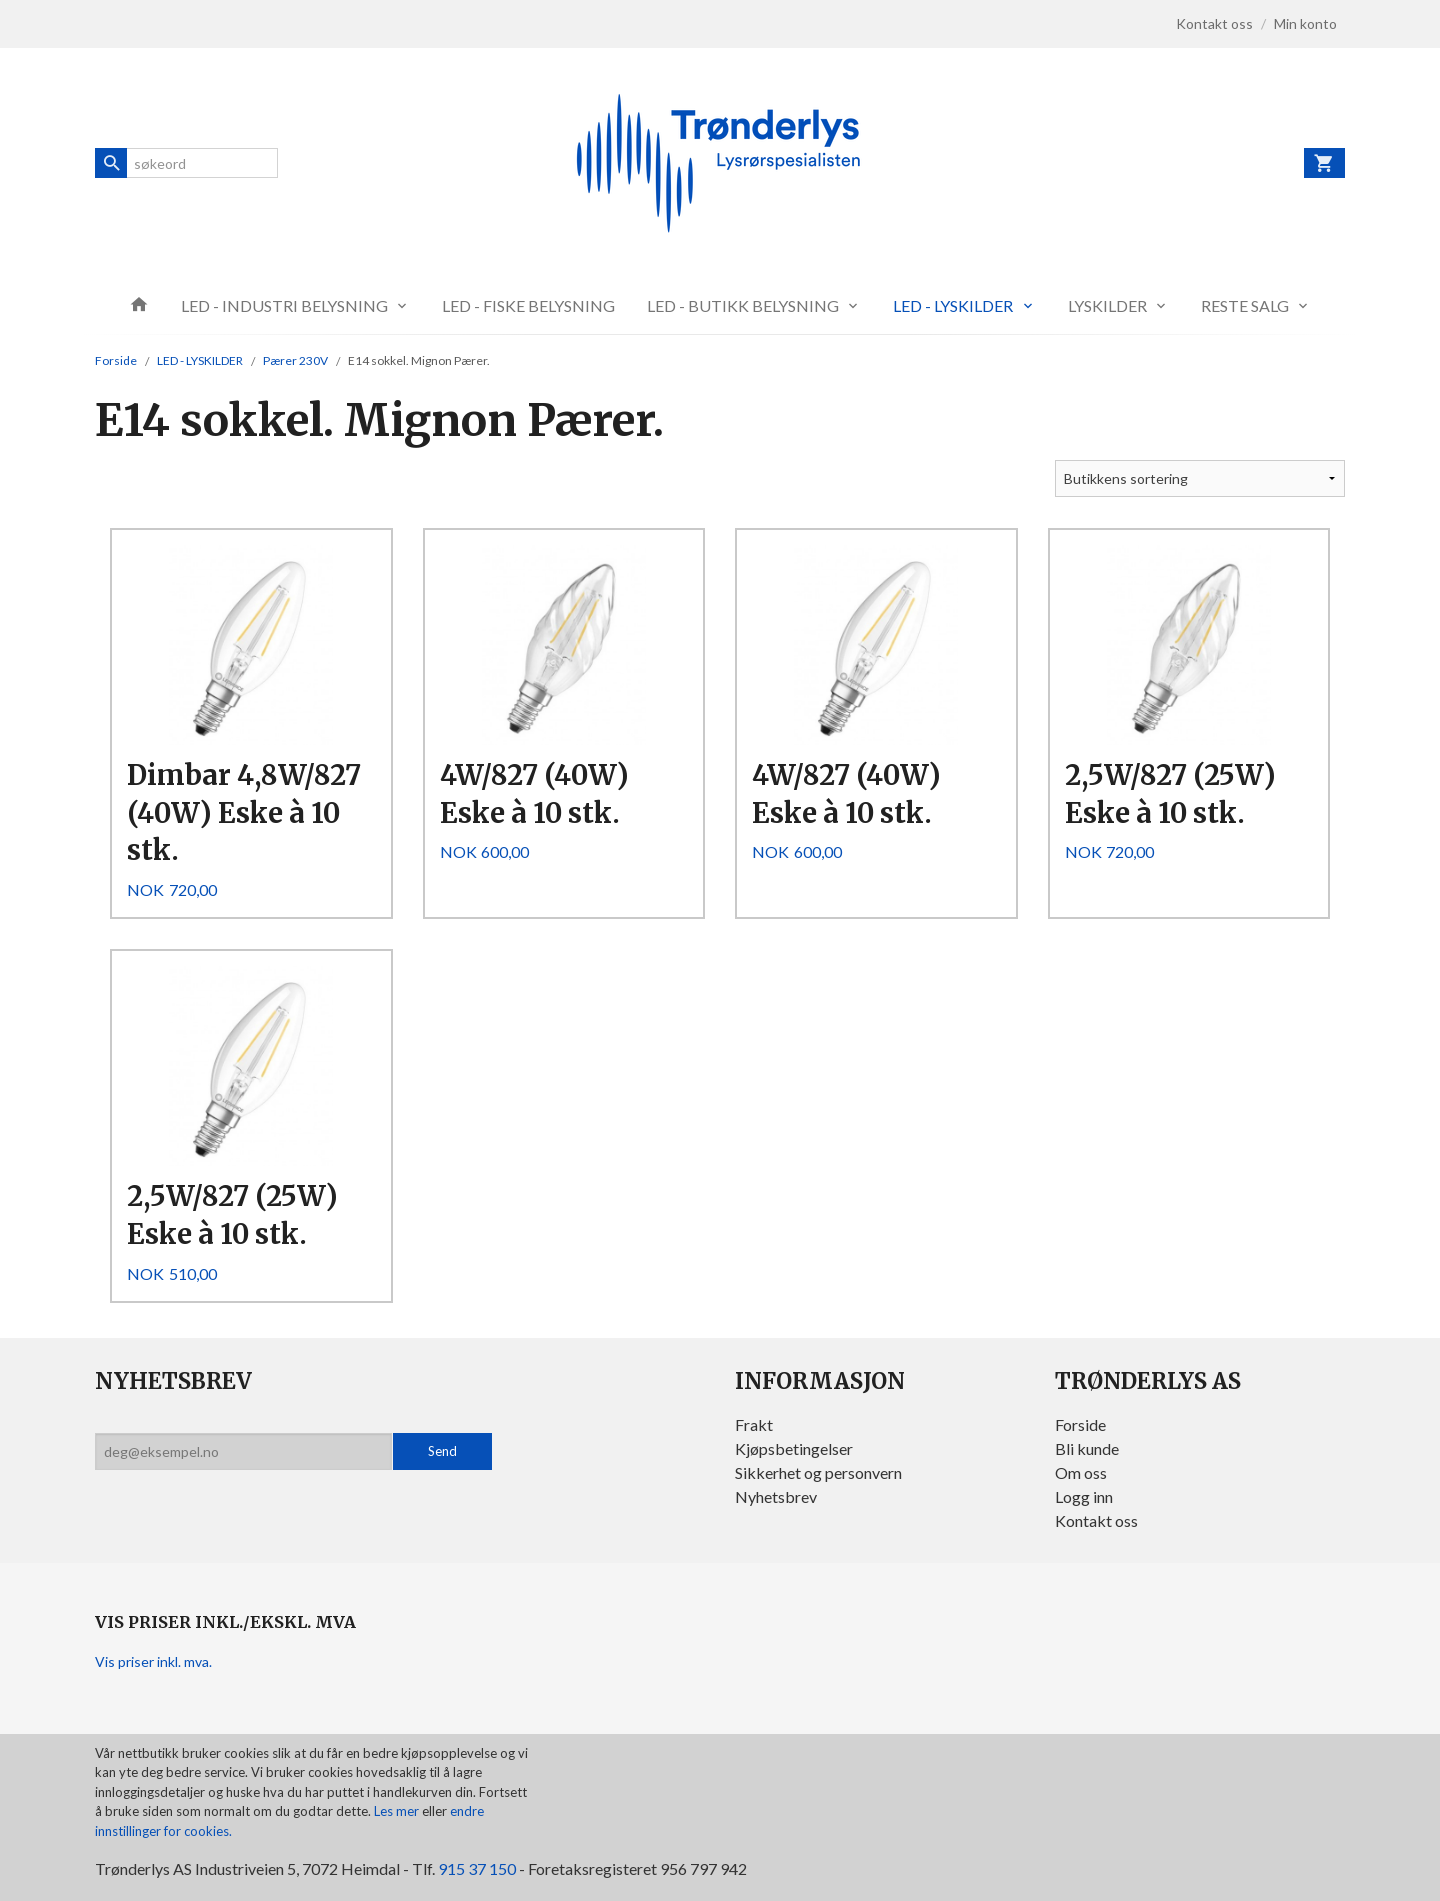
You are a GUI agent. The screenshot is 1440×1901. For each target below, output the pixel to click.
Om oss (1081, 1472)
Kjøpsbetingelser (794, 1448)
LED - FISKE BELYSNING (528, 305)
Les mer (398, 1811)
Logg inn (1084, 1496)
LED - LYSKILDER (953, 305)
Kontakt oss (1096, 1520)
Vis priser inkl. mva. (153, 1661)
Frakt (754, 1424)
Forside (116, 360)
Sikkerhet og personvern (818, 1472)
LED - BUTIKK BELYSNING (743, 305)
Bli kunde (1087, 1448)
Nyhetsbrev (776, 1496)
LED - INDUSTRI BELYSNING (284, 305)
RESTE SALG (1245, 305)
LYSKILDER (1107, 305)
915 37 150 (477, 1868)
